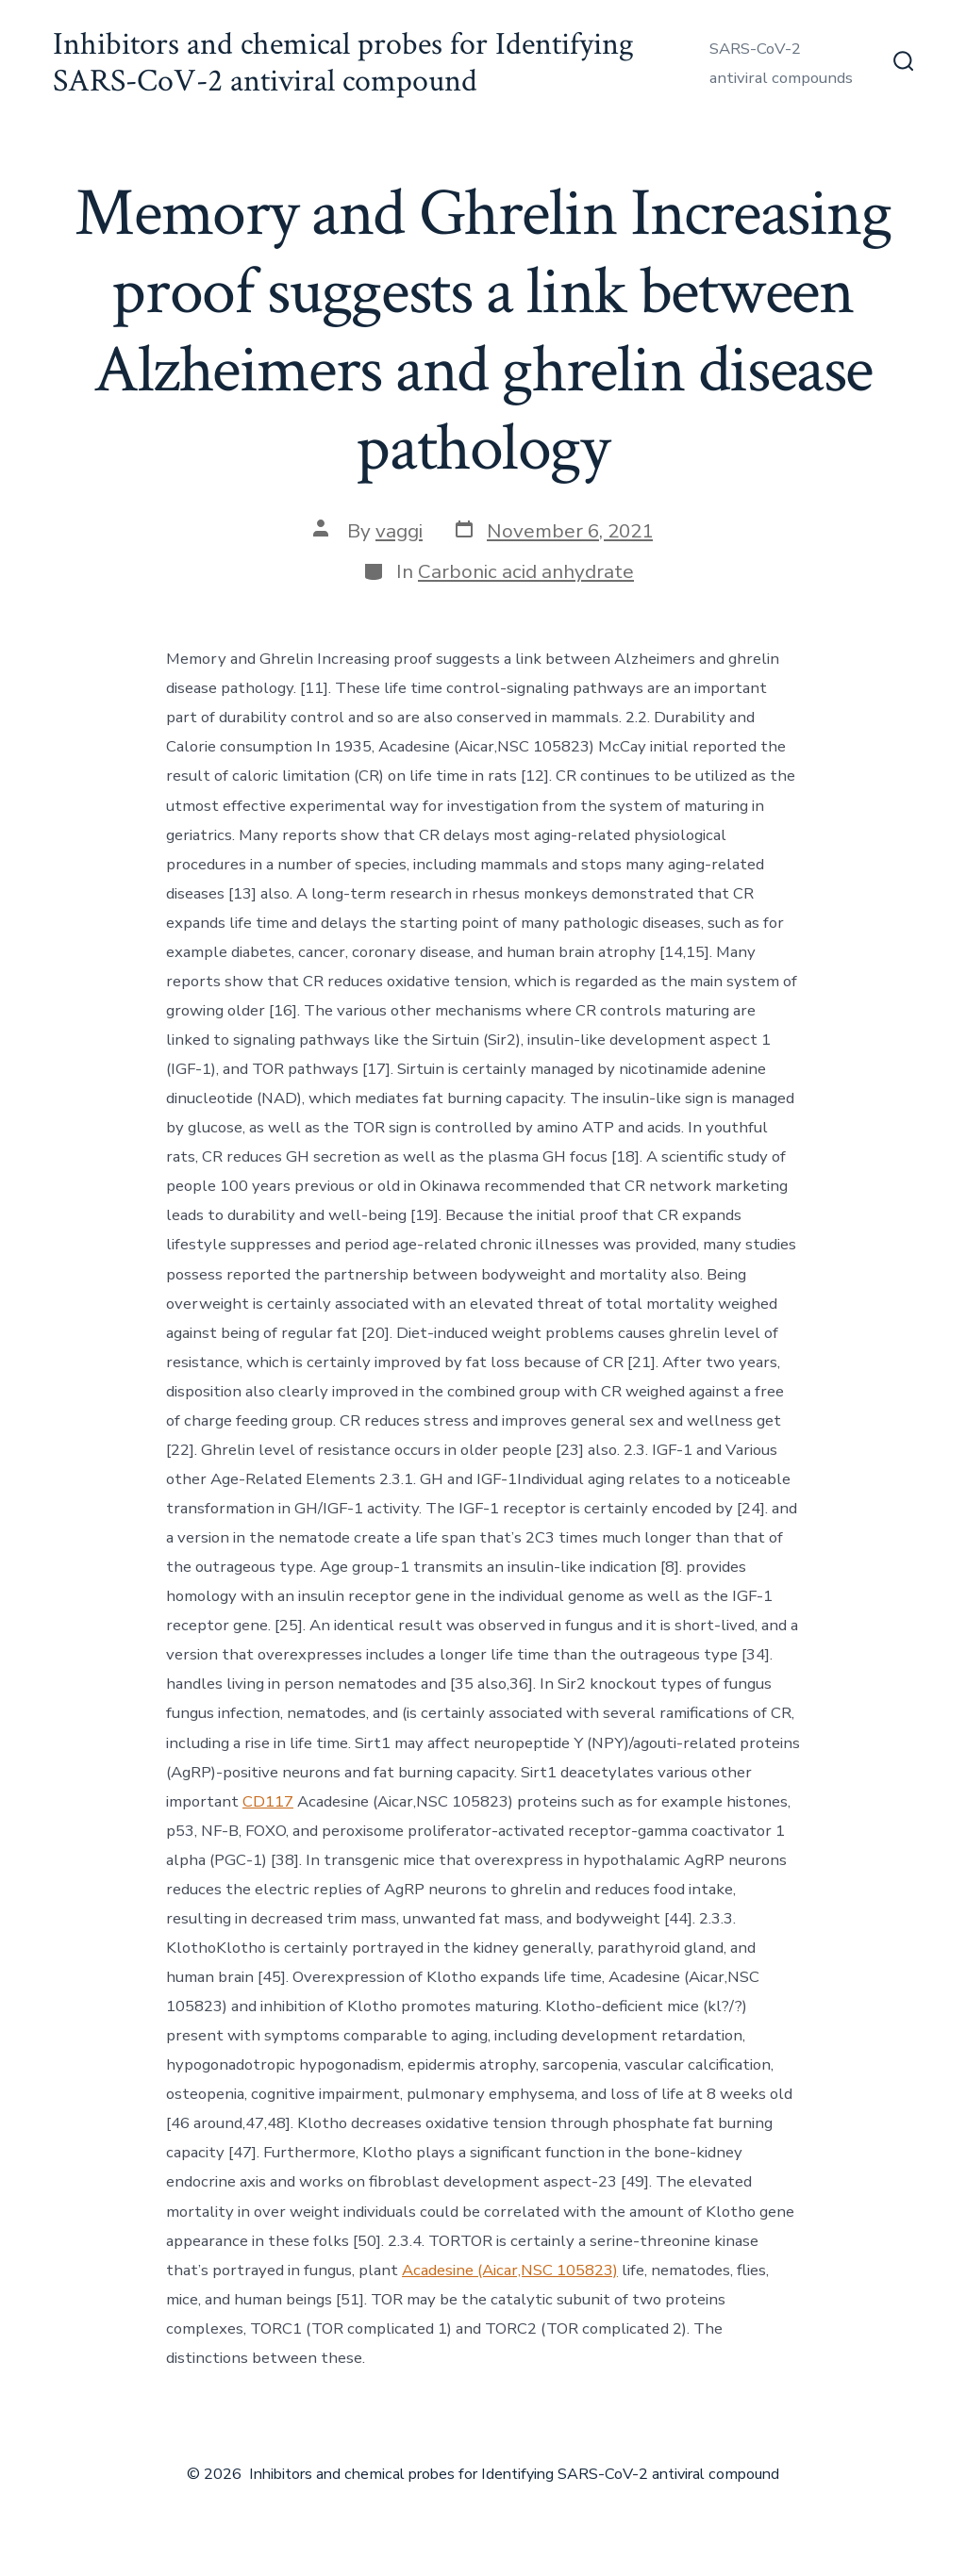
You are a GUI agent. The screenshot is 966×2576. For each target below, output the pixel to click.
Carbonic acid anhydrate (526, 571)
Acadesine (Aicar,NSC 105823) (510, 2270)
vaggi (399, 531)
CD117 (267, 1801)
